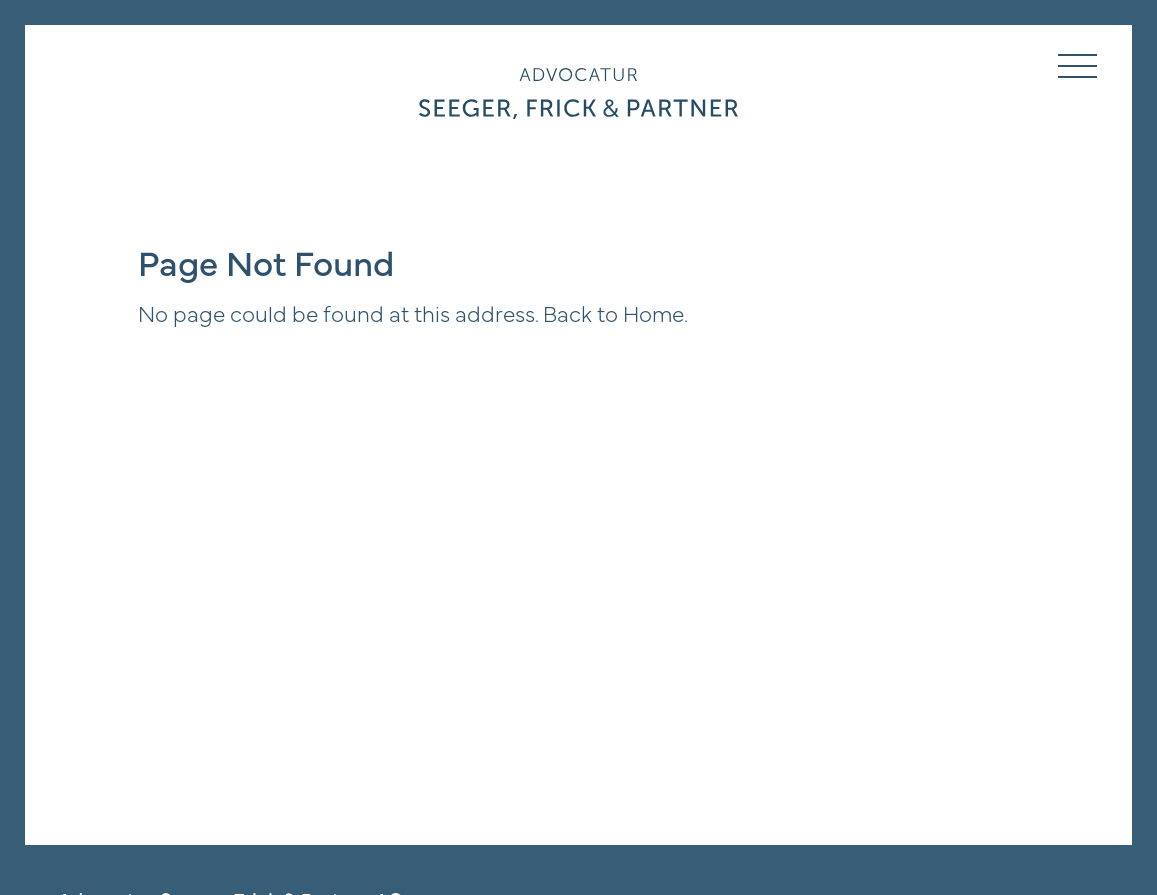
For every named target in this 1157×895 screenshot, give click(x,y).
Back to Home (613, 312)
